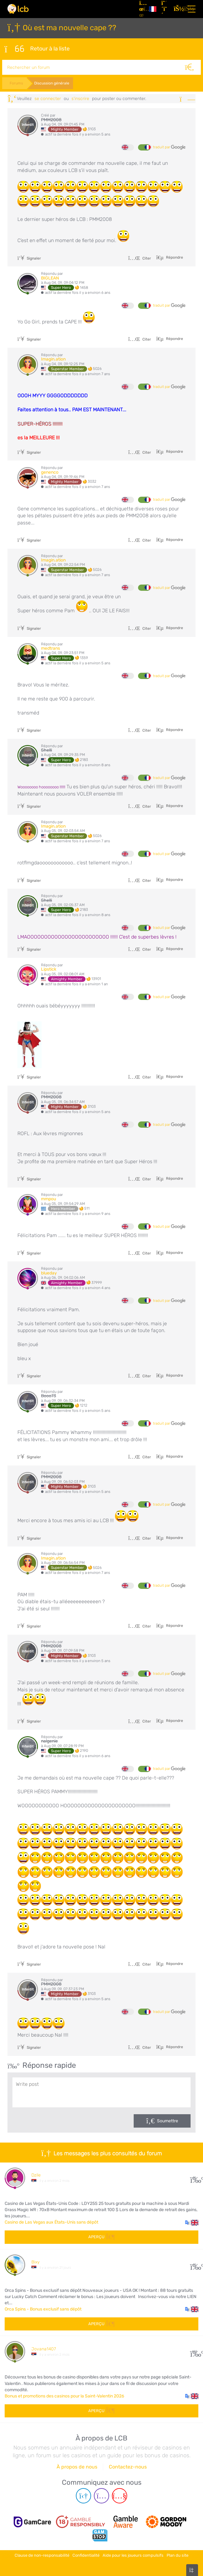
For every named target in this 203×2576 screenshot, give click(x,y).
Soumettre (167, 2119)
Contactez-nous (128, 2465)
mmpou (48, 1197)
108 (194, 2350)
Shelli (46, 748)
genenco (49, 470)
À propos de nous (77, 2465)
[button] (191, 2221)
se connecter (48, 97)
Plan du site (177, 2552)
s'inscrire (80, 97)
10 (194, 2263)
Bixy (35, 2260)
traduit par (169, 145)
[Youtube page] (119, 2494)
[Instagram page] (101, 2494)
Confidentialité (85, 2552)
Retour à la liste (37, 48)
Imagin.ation (53, 357)
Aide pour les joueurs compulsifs (133, 2552)
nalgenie (49, 1739)
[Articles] (141, 9)
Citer (139, 257)
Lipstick (48, 967)
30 (194, 2176)
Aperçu (101, 2235)
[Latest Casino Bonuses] (18, 8)
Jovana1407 (43, 2347)
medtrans (50, 646)
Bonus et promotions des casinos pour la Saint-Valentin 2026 (64, 2394)
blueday (49, 1271)
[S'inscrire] (165, 9)
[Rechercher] (193, 65)
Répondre (174, 256)
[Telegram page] (83, 2494)
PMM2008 (51, 118)
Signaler (29, 257)
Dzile (36, 2173)
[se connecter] (177, 9)
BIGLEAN (50, 276)
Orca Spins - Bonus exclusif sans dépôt (43, 2307)
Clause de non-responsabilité (42, 2552)
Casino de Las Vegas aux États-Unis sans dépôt (51, 2220)
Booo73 (48, 1394)
